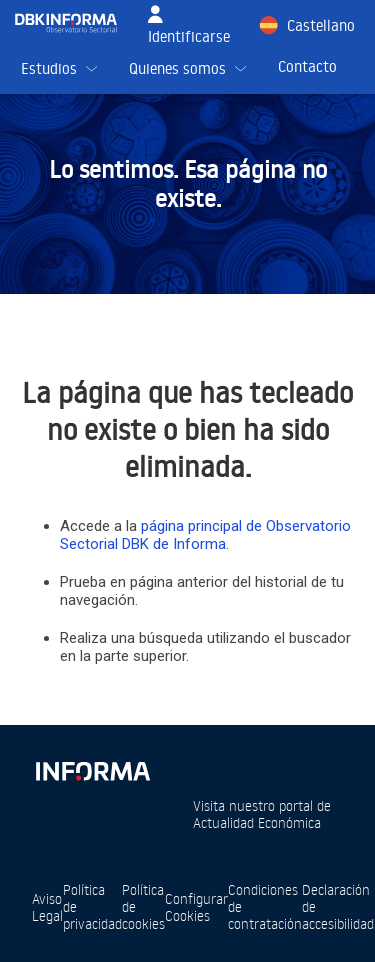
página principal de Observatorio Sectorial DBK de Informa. (205, 535)
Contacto (307, 66)
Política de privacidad (92, 906)
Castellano (321, 25)
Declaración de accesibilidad (338, 906)
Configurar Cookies (196, 907)
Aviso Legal (47, 907)
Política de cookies (143, 906)
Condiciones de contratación (265, 906)
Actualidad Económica (257, 822)
